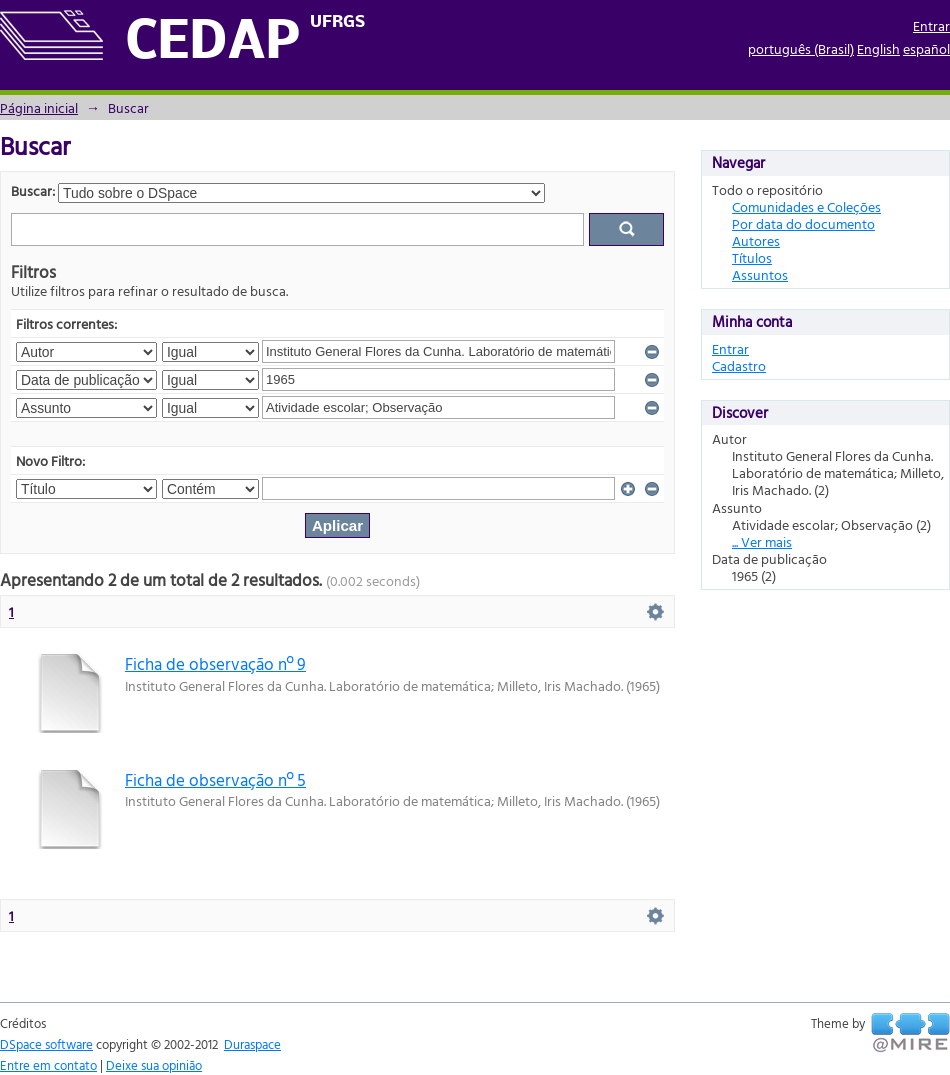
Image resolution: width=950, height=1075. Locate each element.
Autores (756, 240)
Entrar (931, 25)
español (926, 48)
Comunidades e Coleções (806, 206)
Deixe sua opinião (154, 1065)
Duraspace (252, 1044)
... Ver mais (762, 541)
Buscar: (33, 190)
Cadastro (739, 365)
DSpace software (46, 1044)
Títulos (752, 257)
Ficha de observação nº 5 (215, 779)
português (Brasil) (801, 48)
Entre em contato (48, 1065)
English (878, 48)
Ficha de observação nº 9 (215, 663)
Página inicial (39, 107)
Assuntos (760, 274)
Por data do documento (803, 223)
